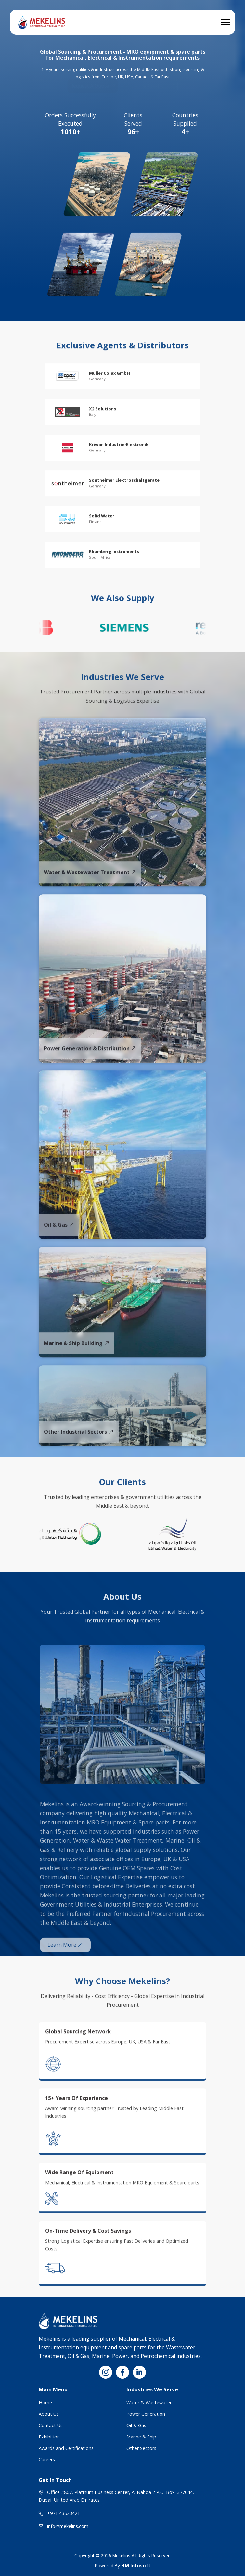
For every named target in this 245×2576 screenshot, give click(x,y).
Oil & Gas (136, 2425)
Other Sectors (141, 2448)
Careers (47, 2459)
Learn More (65, 1964)
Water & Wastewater (149, 2403)
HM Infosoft (135, 2565)
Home (45, 2403)
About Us (49, 2414)
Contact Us (51, 2425)
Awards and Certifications (66, 2448)
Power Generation (145, 2414)
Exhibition (49, 2437)
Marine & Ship (141, 2437)
